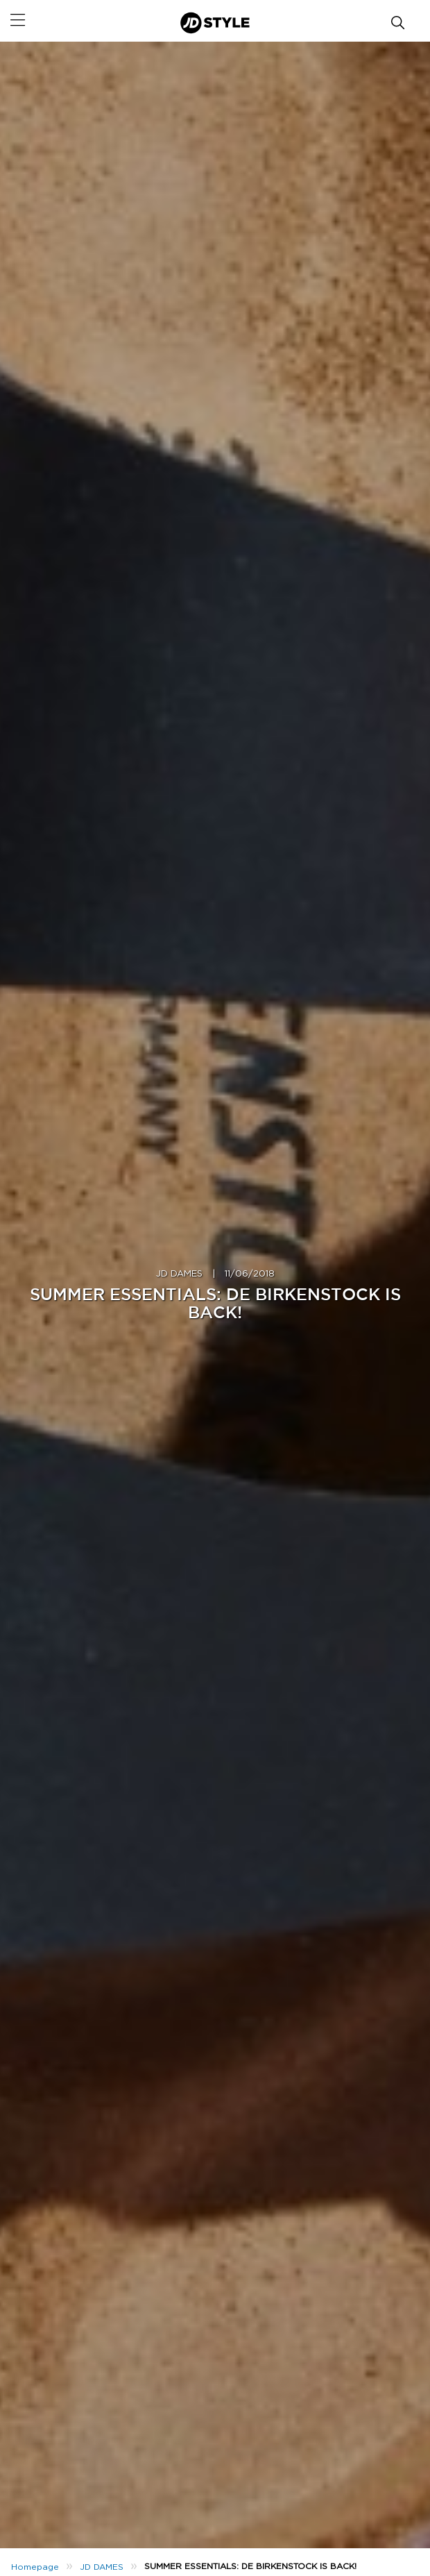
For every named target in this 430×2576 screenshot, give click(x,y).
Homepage (35, 2567)
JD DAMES (179, 1274)
